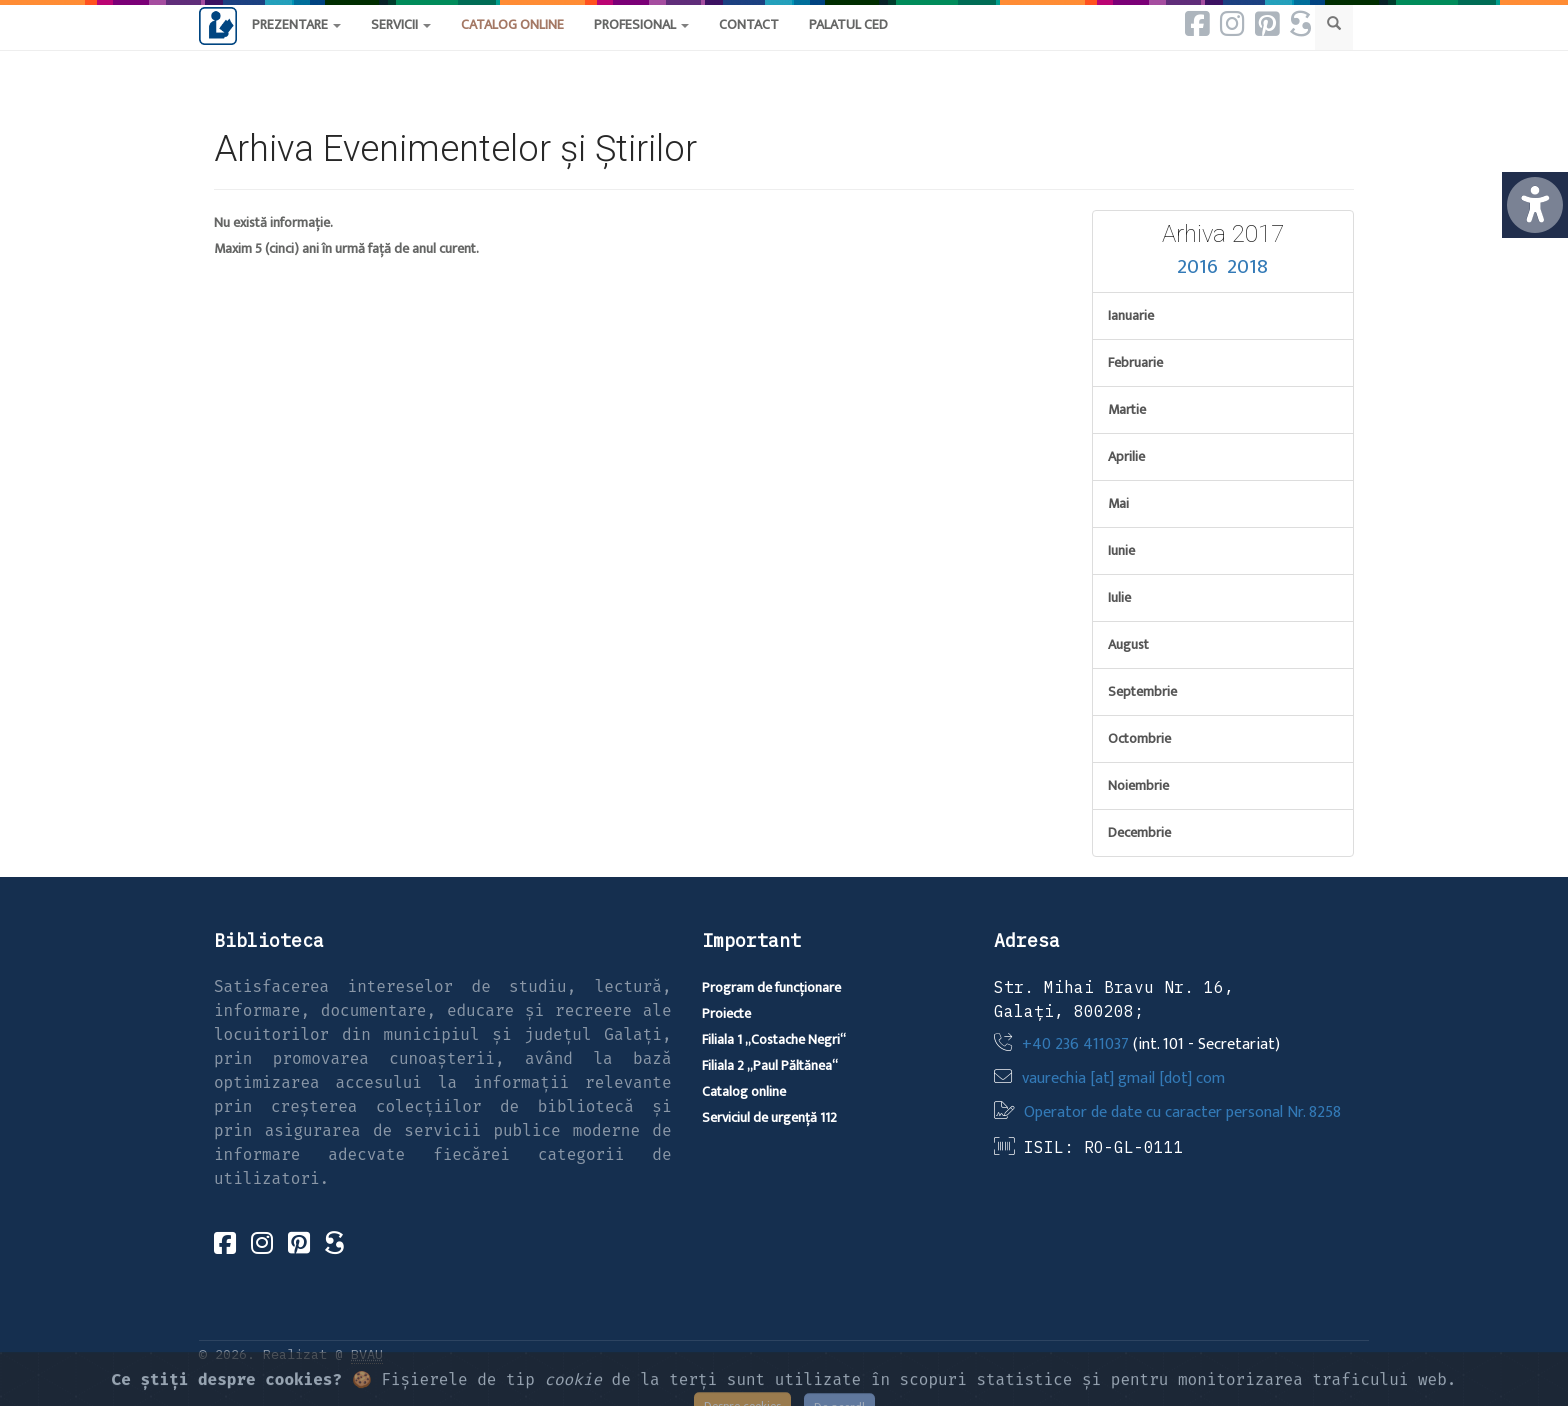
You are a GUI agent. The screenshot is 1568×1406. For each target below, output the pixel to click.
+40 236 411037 (1075, 1044)
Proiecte (726, 1013)
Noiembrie (1138, 785)
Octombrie (1139, 738)
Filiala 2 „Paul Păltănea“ (770, 1065)
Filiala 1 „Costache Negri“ (774, 1039)
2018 (1247, 266)
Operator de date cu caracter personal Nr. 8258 (1182, 1112)
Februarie (1135, 362)
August (1128, 644)
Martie (1127, 409)
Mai (1118, 503)
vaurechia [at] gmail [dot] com (1123, 1078)
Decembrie (1139, 832)
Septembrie (1142, 691)
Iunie (1121, 550)
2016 (1197, 266)
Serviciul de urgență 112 (769, 1117)
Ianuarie (1131, 315)
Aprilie (1126, 456)
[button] (749, 45)
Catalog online (744, 1091)
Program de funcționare (771, 987)
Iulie (1119, 597)
